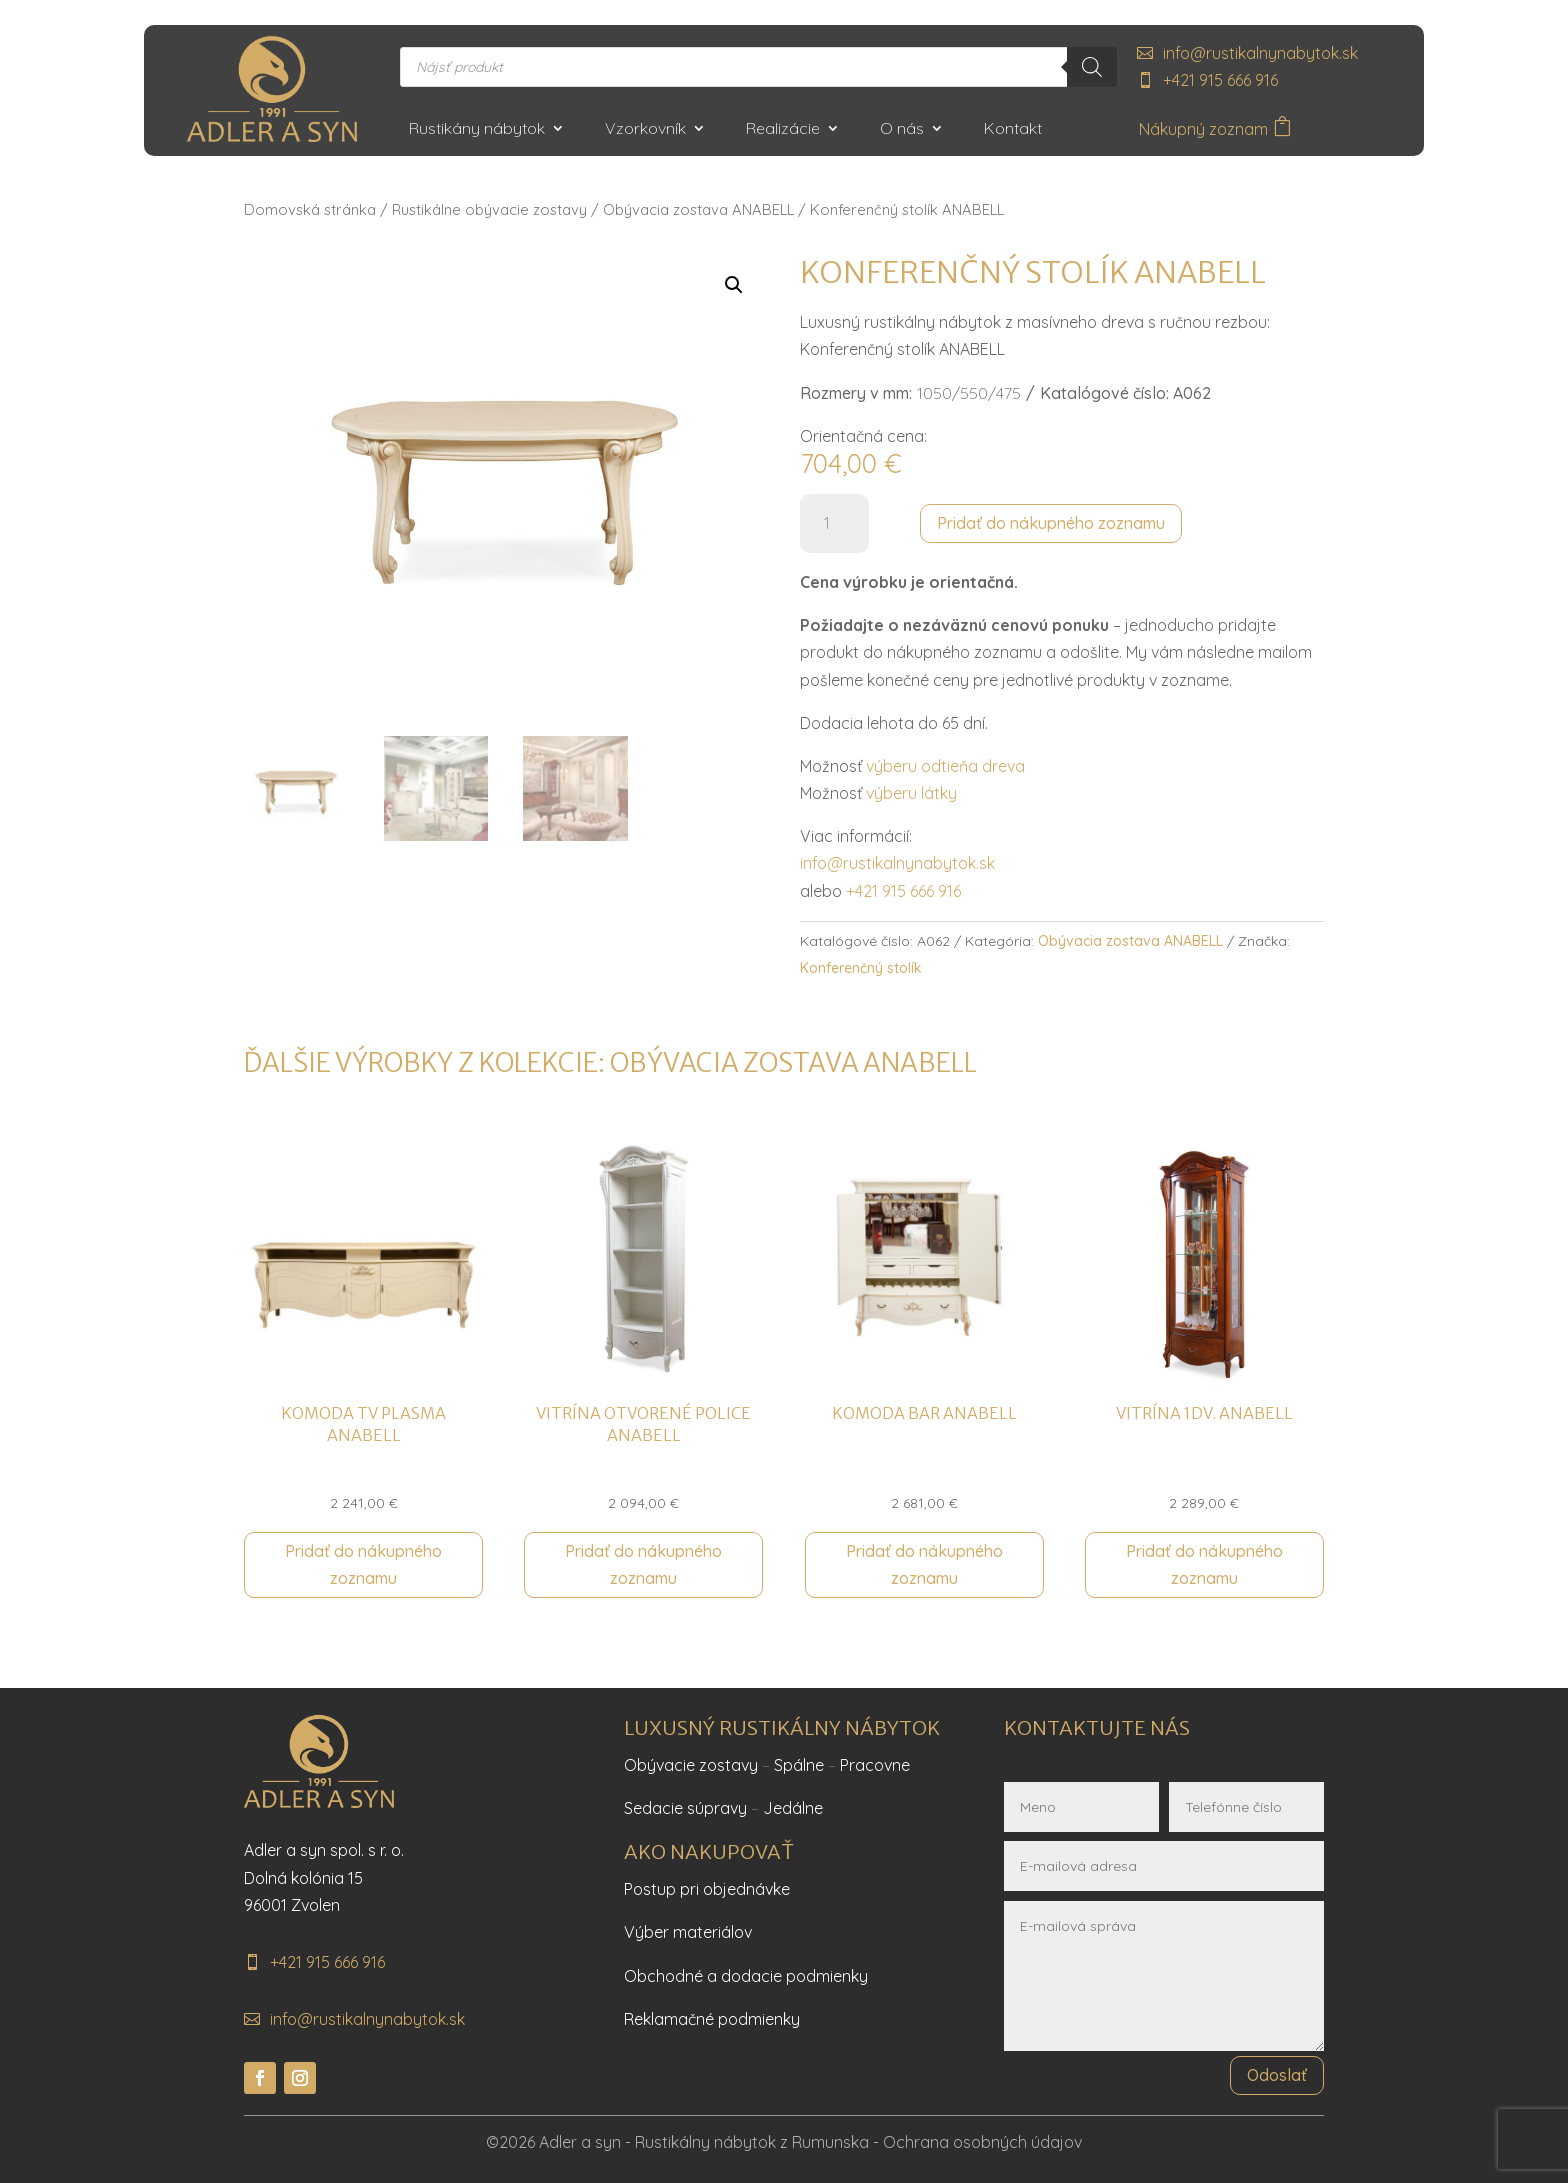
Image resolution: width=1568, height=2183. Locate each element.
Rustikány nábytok (477, 129)
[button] (734, 285)
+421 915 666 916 (1220, 80)
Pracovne (875, 1765)
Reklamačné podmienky (712, 2019)
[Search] (1092, 67)
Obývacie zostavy (691, 1765)
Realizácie (783, 129)
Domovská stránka (310, 209)
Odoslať (1277, 2075)
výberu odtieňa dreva (945, 766)
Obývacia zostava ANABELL (698, 209)
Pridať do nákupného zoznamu (1051, 523)
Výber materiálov (688, 1932)
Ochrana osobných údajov (982, 2142)
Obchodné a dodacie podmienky (746, 1976)
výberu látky (911, 793)
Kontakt (1013, 129)
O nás (902, 129)
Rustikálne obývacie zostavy (489, 209)
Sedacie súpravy (685, 1808)
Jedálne (793, 1808)
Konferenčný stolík (861, 968)
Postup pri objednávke (707, 1889)
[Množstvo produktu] (834, 523)
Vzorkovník (645, 129)
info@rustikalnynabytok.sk (1260, 53)
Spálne (799, 1765)
